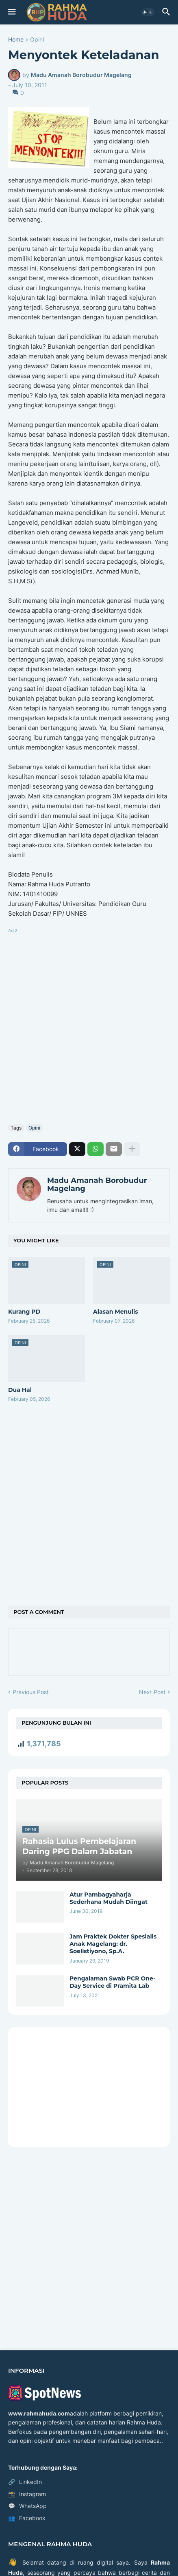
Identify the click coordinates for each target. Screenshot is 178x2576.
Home (16, 40)
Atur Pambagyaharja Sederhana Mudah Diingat (108, 1898)
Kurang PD (24, 1311)
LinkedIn (25, 2482)
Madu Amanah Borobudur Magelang (97, 1184)
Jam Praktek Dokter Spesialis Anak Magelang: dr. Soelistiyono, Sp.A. (112, 1944)
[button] (11, 12)
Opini (37, 40)
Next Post (152, 1691)
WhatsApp (27, 2506)
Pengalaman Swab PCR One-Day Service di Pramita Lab (112, 1982)
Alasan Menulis (115, 1311)
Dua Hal (20, 1390)
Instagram (27, 2494)
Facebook (27, 2518)
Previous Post (31, 1691)
